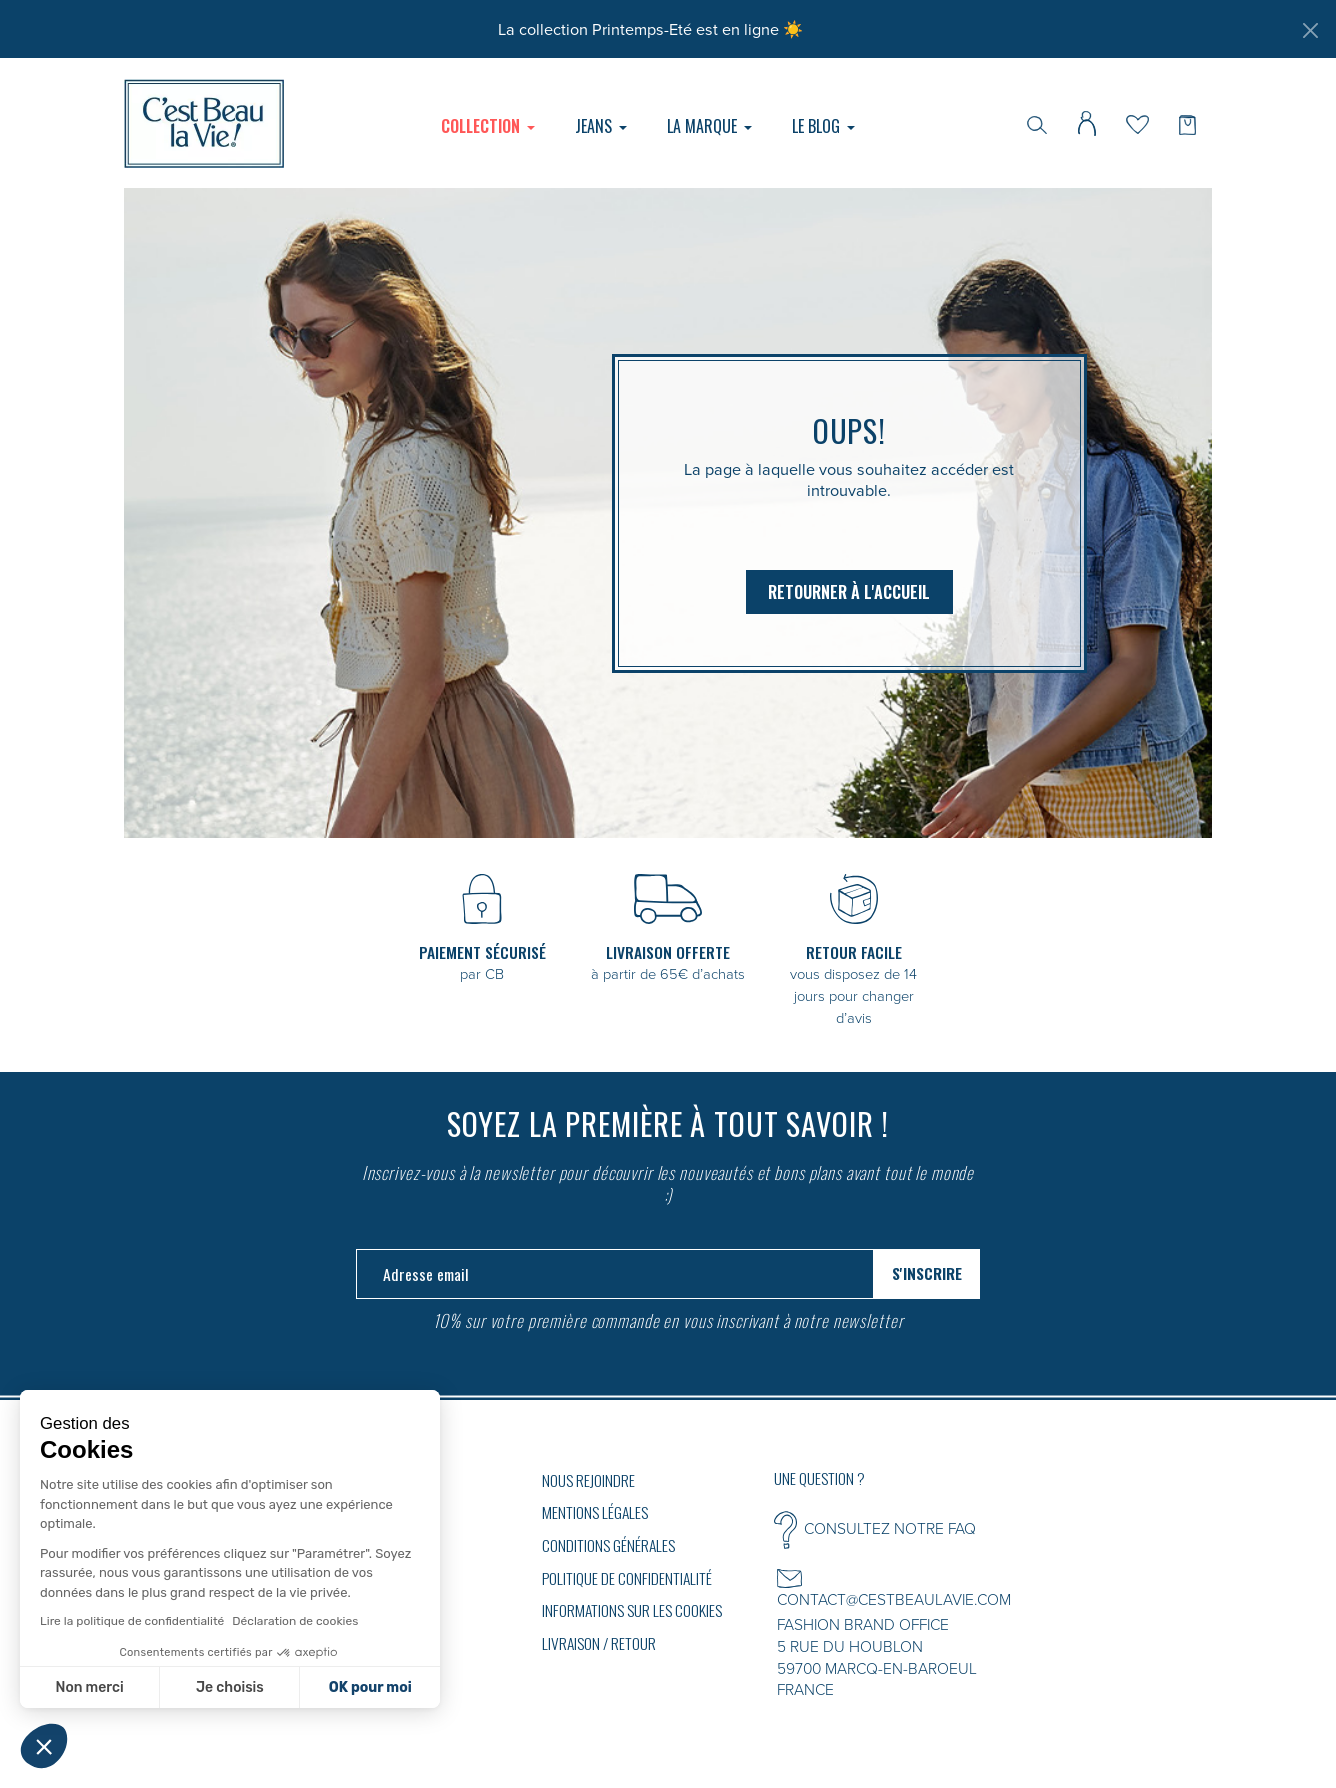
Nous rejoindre (588, 1480)
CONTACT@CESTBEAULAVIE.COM (894, 1599)
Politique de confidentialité (627, 1578)
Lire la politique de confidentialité (132, 1621)
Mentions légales (595, 1512)
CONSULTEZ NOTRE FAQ (890, 1528)
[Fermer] (1310, 30)
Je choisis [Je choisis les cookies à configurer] (230, 1687)
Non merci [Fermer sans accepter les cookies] (89, 1687)
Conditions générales (608, 1545)
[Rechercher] (1037, 123)
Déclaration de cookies (295, 1621)
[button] (44, 1746)
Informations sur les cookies (632, 1610)
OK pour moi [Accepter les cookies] (370, 1687)
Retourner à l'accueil (849, 592)
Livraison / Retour (599, 1643)
